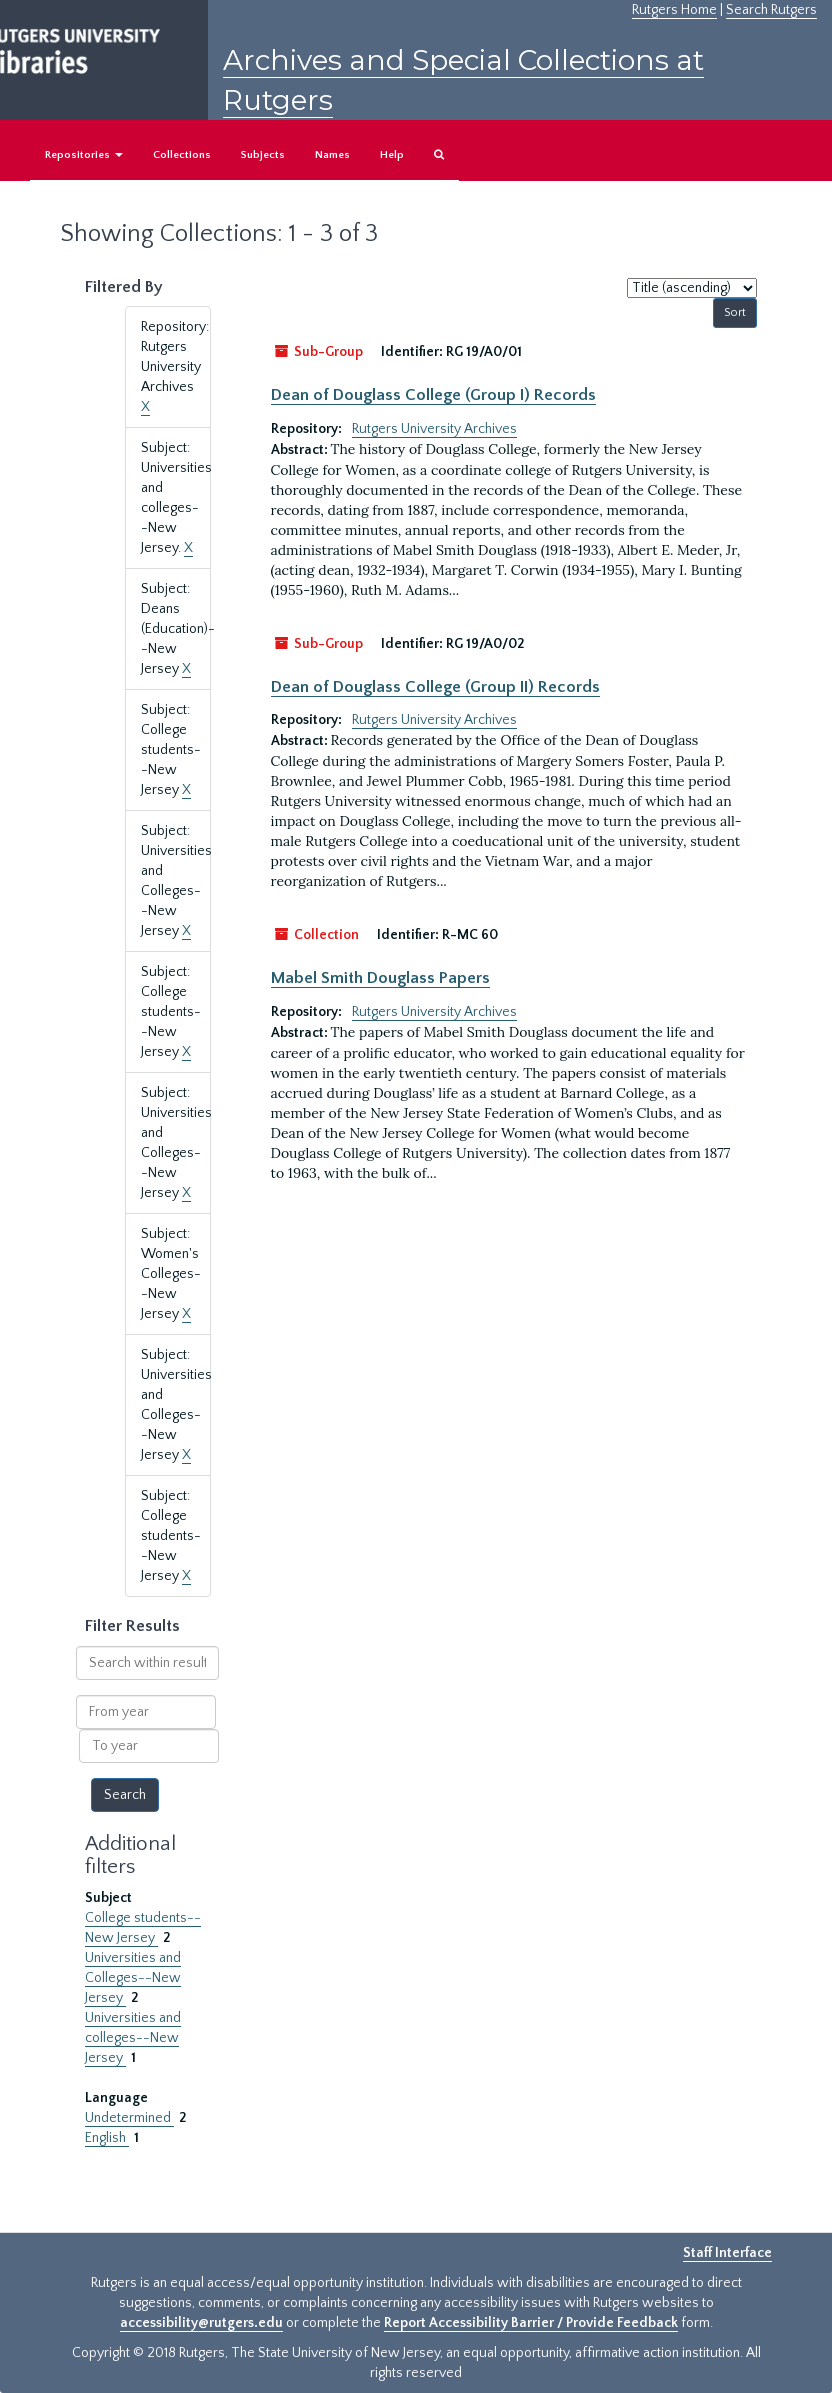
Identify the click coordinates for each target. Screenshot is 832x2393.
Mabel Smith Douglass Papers (380, 978)
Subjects (263, 155)
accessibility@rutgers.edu (201, 2323)
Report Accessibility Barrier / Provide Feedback (531, 2323)
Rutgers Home (674, 10)
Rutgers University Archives (434, 429)
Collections (182, 155)
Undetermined (129, 2118)
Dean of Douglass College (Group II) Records (435, 687)
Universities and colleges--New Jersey (133, 2038)
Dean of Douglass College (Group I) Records (433, 395)
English (107, 2138)
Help (392, 155)
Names (332, 155)
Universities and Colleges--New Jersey (133, 1978)
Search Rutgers (771, 10)
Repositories (84, 155)
